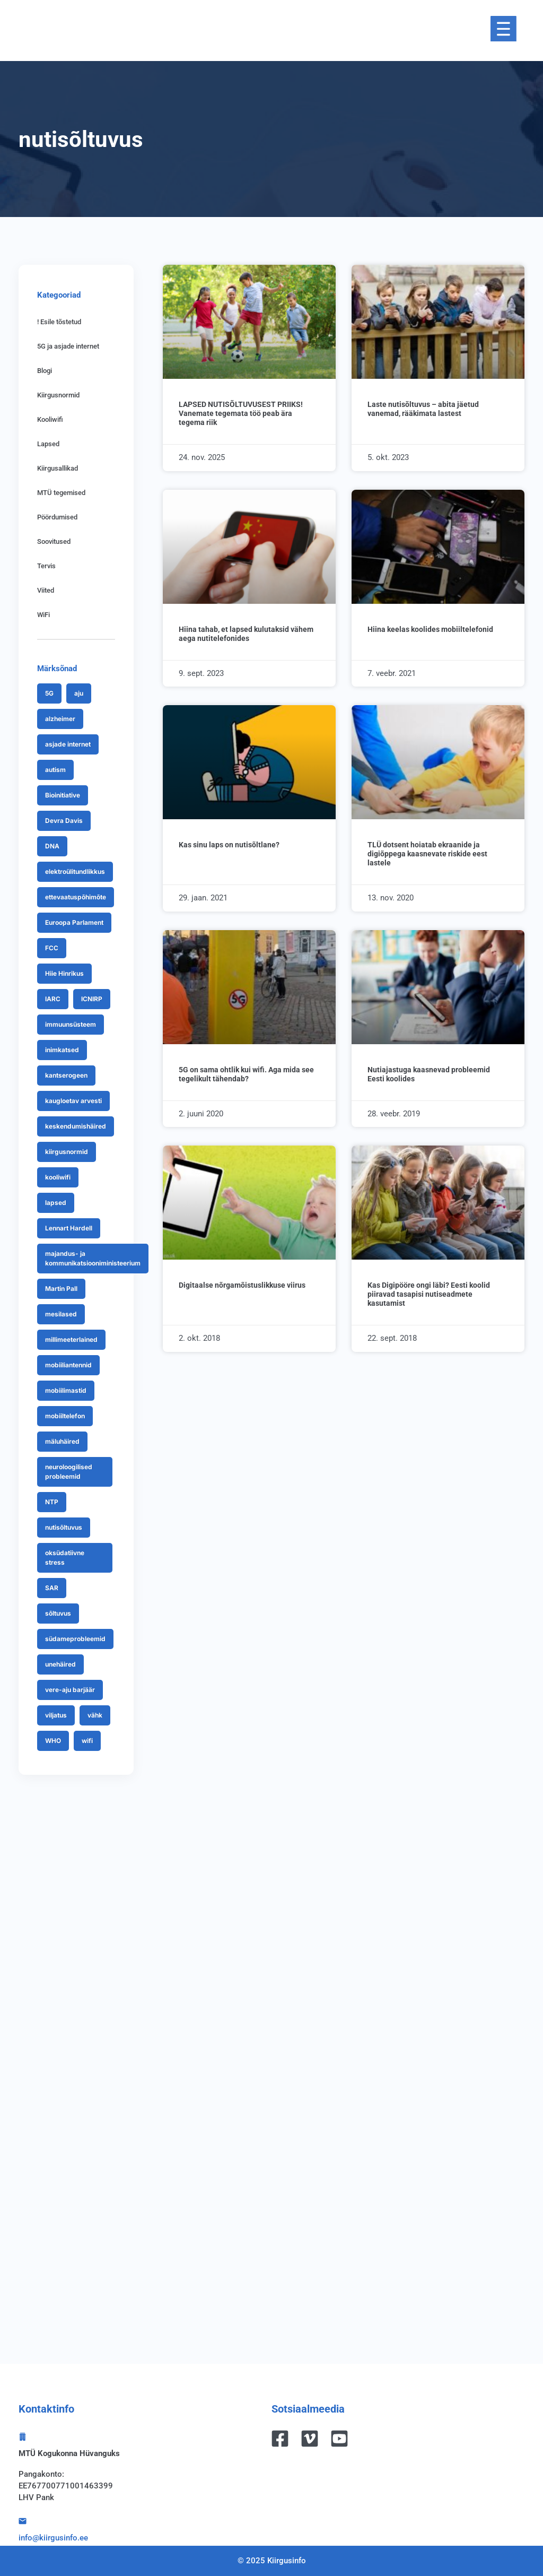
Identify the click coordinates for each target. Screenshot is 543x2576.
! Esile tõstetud (59, 322)
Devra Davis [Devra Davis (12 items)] (64, 821)
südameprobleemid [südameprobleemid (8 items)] (75, 1639)
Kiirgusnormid (58, 395)
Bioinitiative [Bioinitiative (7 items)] (62, 795)
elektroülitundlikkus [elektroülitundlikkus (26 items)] (75, 871)
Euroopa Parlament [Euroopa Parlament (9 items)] (74, 922)
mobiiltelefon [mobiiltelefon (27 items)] (65, 1416)
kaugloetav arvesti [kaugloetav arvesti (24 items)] (73, 1101)
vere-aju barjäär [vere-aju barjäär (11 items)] (70, 1690)
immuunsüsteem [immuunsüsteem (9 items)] (70, 1024)
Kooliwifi (50, 419)
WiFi (43, 615)
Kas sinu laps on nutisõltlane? (229, 844)
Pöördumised (57, 517)
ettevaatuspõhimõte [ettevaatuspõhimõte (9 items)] (75, 897)
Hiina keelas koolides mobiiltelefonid (430, 629)
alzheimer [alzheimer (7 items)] (60, 719)
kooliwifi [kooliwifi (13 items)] (58, 1177)
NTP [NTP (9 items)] (51, 1502)
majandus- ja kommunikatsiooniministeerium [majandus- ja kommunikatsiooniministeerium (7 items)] (93, 1258)
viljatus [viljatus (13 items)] (56, 1715)
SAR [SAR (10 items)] (51, 1588)
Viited (45, 590)
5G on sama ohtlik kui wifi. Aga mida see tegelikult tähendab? (246, 1074)
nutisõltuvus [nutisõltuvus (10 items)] (63, 1527)
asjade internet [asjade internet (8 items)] (68, 744)
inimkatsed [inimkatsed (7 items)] (62, 1050)
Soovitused (54, 541)
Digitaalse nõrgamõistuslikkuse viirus (242, 1285)
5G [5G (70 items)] (49, 693)
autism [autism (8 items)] (55, 770)
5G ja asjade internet (68, 346)
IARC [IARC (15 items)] (52, 999)
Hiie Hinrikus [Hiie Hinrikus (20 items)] (64, 973)
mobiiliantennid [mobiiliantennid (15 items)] (68, 1365)
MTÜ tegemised (61, 493)
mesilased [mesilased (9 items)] (61, 1314)
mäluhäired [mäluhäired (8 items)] (62, 1441)
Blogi (44, 371)
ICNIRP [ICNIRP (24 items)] (91, 999)
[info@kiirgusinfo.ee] (23, 2521)
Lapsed (48, 444)
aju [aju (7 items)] (78, 693)
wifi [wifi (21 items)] (87, 1741)
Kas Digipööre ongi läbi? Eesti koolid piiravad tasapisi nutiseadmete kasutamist (428, 1294)
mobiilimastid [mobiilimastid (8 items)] (65, 1390)
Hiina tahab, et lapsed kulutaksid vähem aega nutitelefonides (246, 634)
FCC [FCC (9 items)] (51, 948)
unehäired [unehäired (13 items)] (60, 1664)
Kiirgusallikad (57, 468)
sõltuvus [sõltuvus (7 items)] (58, 1613)
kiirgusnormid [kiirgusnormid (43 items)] (66, 1152)
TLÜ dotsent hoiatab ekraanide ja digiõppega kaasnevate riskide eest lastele (427, 853)
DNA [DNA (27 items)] (52, 846)
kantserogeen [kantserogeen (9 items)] (66, 1075)
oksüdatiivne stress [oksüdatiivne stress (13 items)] (64, 1557)
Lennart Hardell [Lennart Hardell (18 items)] (68, 1228)
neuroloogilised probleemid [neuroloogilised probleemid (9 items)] (68, 1471)
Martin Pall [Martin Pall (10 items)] (61, 1289)
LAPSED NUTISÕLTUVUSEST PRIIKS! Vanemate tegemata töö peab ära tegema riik (241, 413)
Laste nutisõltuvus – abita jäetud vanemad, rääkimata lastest (423, 409)
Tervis (46, 566)
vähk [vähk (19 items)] (94, 1715)
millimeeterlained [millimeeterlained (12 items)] (71, 1339)
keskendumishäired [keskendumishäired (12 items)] (75, 1126)
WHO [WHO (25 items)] (53, 1741)
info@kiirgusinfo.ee (53, 2538)
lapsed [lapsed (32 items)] (55, 1203)
